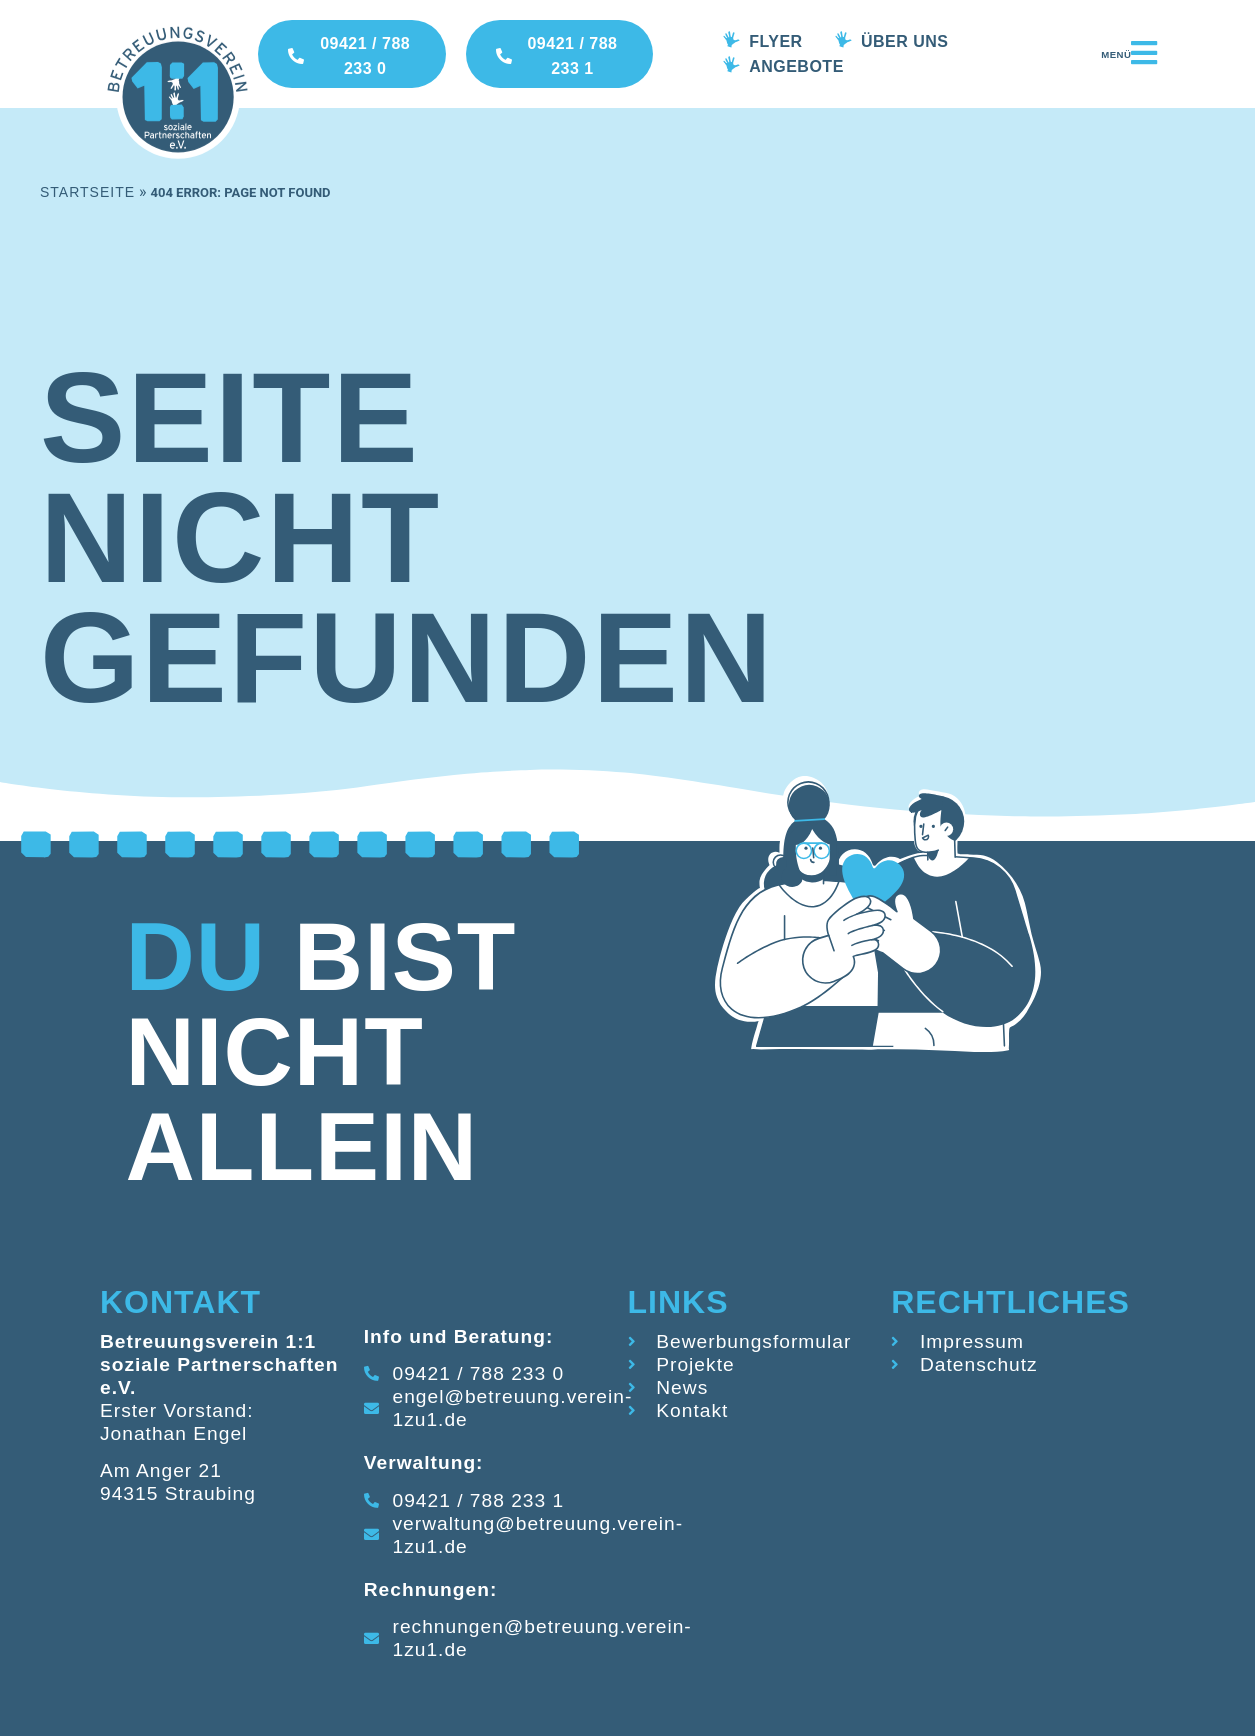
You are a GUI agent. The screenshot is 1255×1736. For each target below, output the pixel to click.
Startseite (87, 192)
